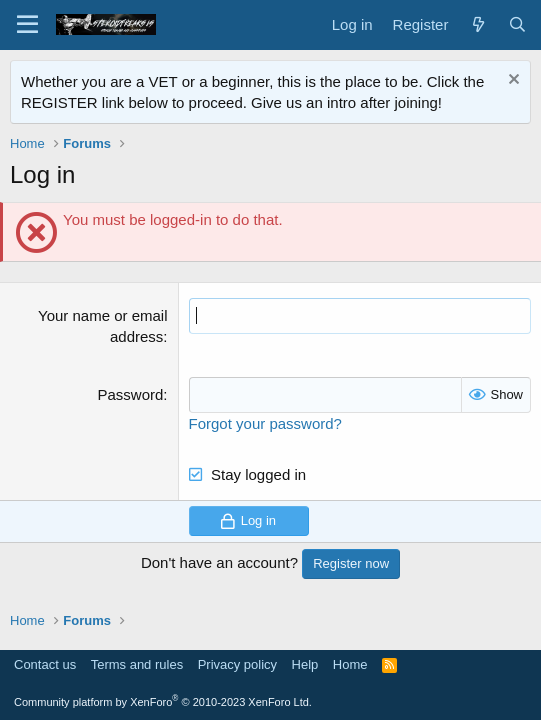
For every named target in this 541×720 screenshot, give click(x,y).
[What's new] (477, 24)
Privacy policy (237, 664)
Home (350, 664)
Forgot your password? (265, 423)
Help (305, 664)
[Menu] (27, 25)
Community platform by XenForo (163, 702)
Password (130, 394)
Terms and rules (137, 664)
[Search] (517, 24)
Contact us (45, 664)
